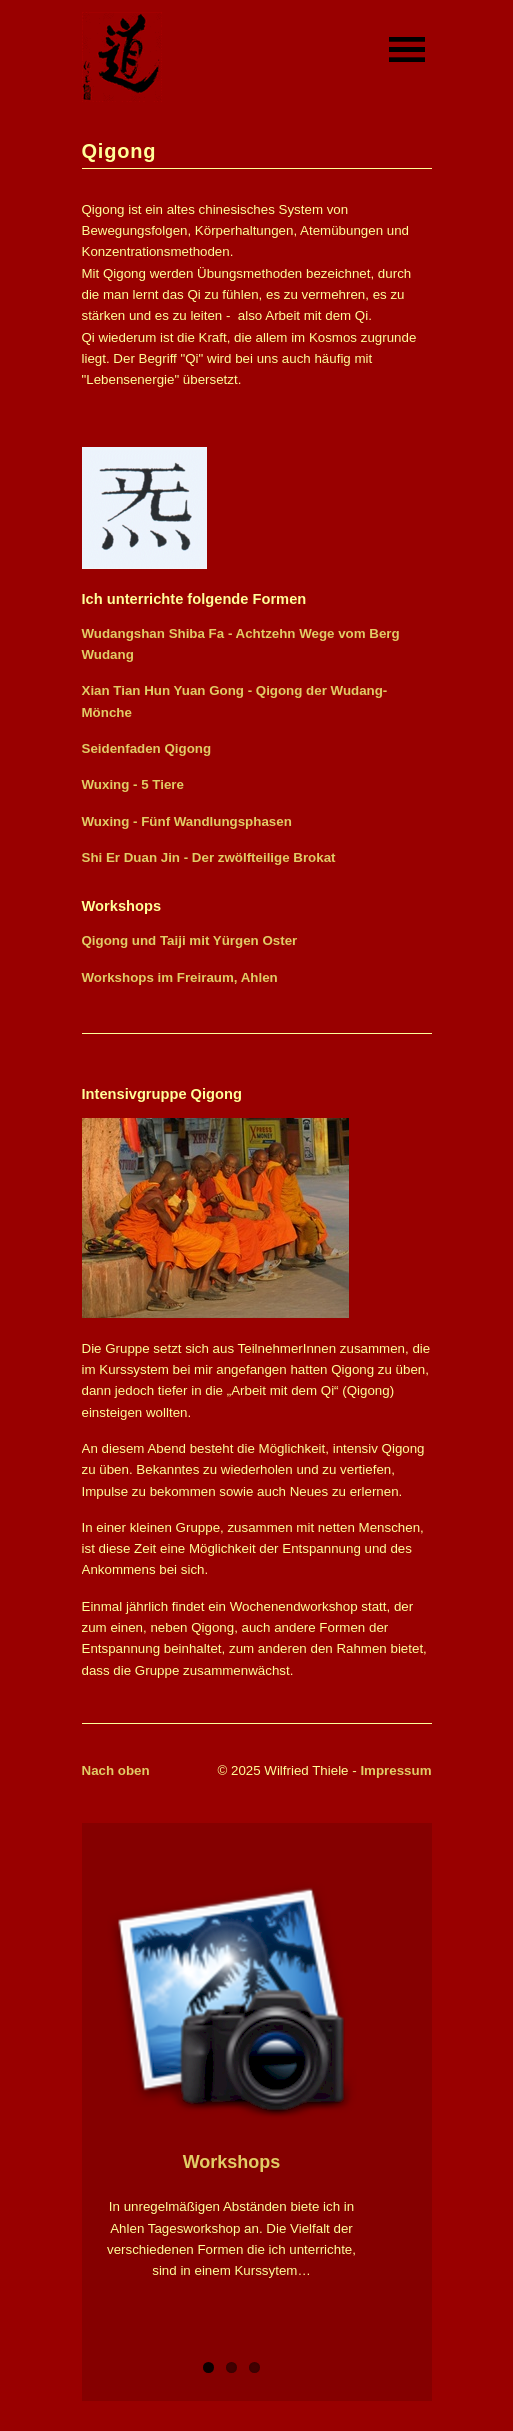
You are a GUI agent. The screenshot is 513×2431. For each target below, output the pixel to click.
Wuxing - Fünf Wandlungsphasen (187, 821)
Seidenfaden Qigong (147, 748)
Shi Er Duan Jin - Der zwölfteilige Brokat (209, 857)
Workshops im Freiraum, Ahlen (180, 977)
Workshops (232, 2162)
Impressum (395, 1770)
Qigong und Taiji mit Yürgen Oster (190, 940)
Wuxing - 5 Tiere (133, 784)
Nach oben (116, 1770)
